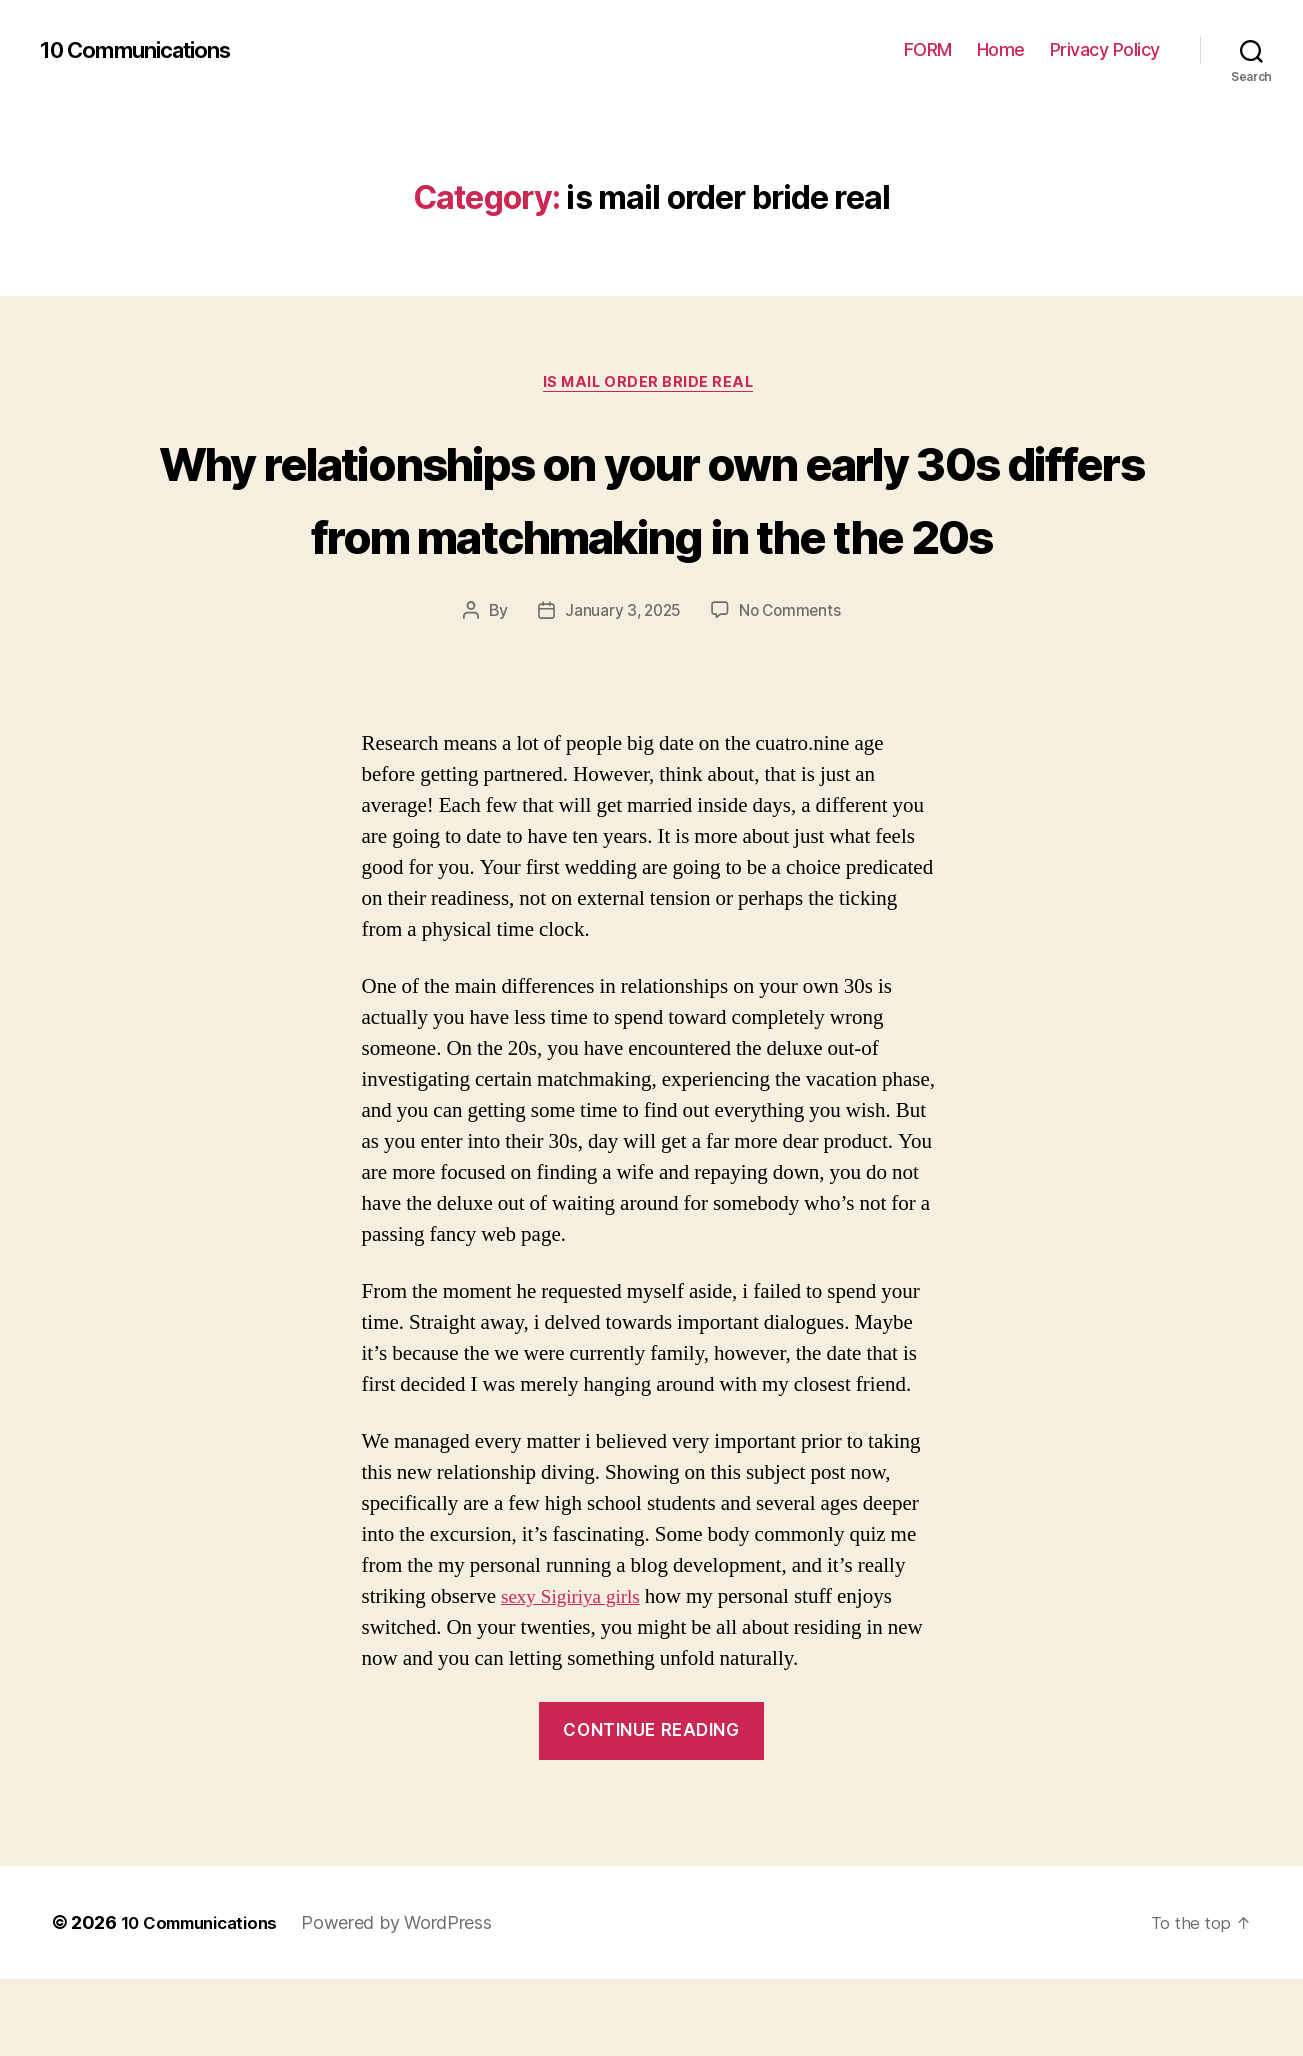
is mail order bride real (651, 385)
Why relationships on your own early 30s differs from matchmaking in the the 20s (652, 534)
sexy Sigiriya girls (577, 1672)
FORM (928, 49)
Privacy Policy (1105, 49)
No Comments (791, 687)
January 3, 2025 (621, 687)
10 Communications (146, 50)
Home (1001, 49)
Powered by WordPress (413, 1999)
